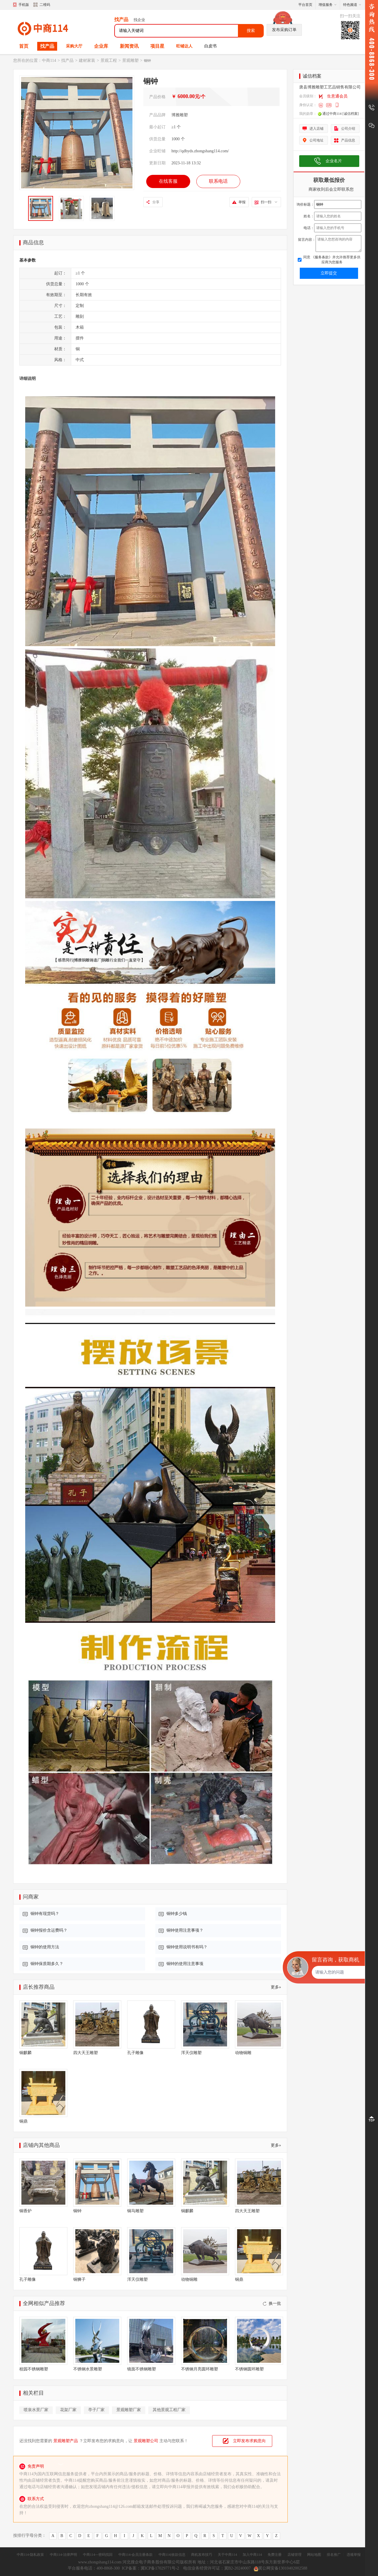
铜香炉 (25, 2211)
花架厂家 (68, 2410)
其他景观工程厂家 (169, 2410)
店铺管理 (294, 2555)
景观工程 (109, 60)
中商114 (49, 60)
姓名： (309, 216)
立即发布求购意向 (249, 2441)
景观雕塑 (130, 60)
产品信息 (348, 140)
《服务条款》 (321, 257)
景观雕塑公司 (146, 2441)
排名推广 (334, 2555)
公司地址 (316, 140)
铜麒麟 (25, 2053)
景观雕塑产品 (65, 2441)
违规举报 (354, 2555)
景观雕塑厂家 (128, 2410)
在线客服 (168, 181)
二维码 (41, 5)
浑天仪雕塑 (191, 2053)
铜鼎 (23, 2121)
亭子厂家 (96, 2410)
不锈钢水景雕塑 (87, 2369)
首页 (23, 46)
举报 (242, 202)
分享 (155, 202)
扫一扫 (269, 202)
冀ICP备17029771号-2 (160, 2568)
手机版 (23, 5)
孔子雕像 (135, 2053)
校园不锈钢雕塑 (33, 2369)
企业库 (101, 46)
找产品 (47, 46)
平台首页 (305, 5)
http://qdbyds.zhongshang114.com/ (200, 151)
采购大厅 (74, 46)
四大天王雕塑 (85, 2053)
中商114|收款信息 (172, 2555)
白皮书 (210, 46)
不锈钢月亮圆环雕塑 (199, 2369)
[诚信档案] (351, 114)
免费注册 (275, 2555)
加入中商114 (252, 2555)
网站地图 (314, 2555)
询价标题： (305, 204)
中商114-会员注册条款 (135, 2555)
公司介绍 (348, 129)
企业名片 (334, 161)
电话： (309, 228)
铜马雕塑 (135, 2211)
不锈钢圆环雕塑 (249, 2369)
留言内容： (307, 240)
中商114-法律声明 (63, 2555)
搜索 (251, 30)
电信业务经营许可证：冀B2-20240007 (217, 2568)
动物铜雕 (243, 2053)
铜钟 (77, 2211)
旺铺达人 (184, 46)
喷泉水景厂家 (36, 2410)
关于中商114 (227, 2555)
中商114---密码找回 (98, 2555)
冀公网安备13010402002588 (280, 2568)
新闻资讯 (129, 46)
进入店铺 (316, 129)
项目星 (157, 46)
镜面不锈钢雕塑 (141, 2369)
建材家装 (87, 60)
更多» (276, 1987)
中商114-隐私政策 (30, 2555)
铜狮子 (79, 2279)
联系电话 (218, 181)
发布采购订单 (284, 30)
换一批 (272, 2303)
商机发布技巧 (201, 2555)
